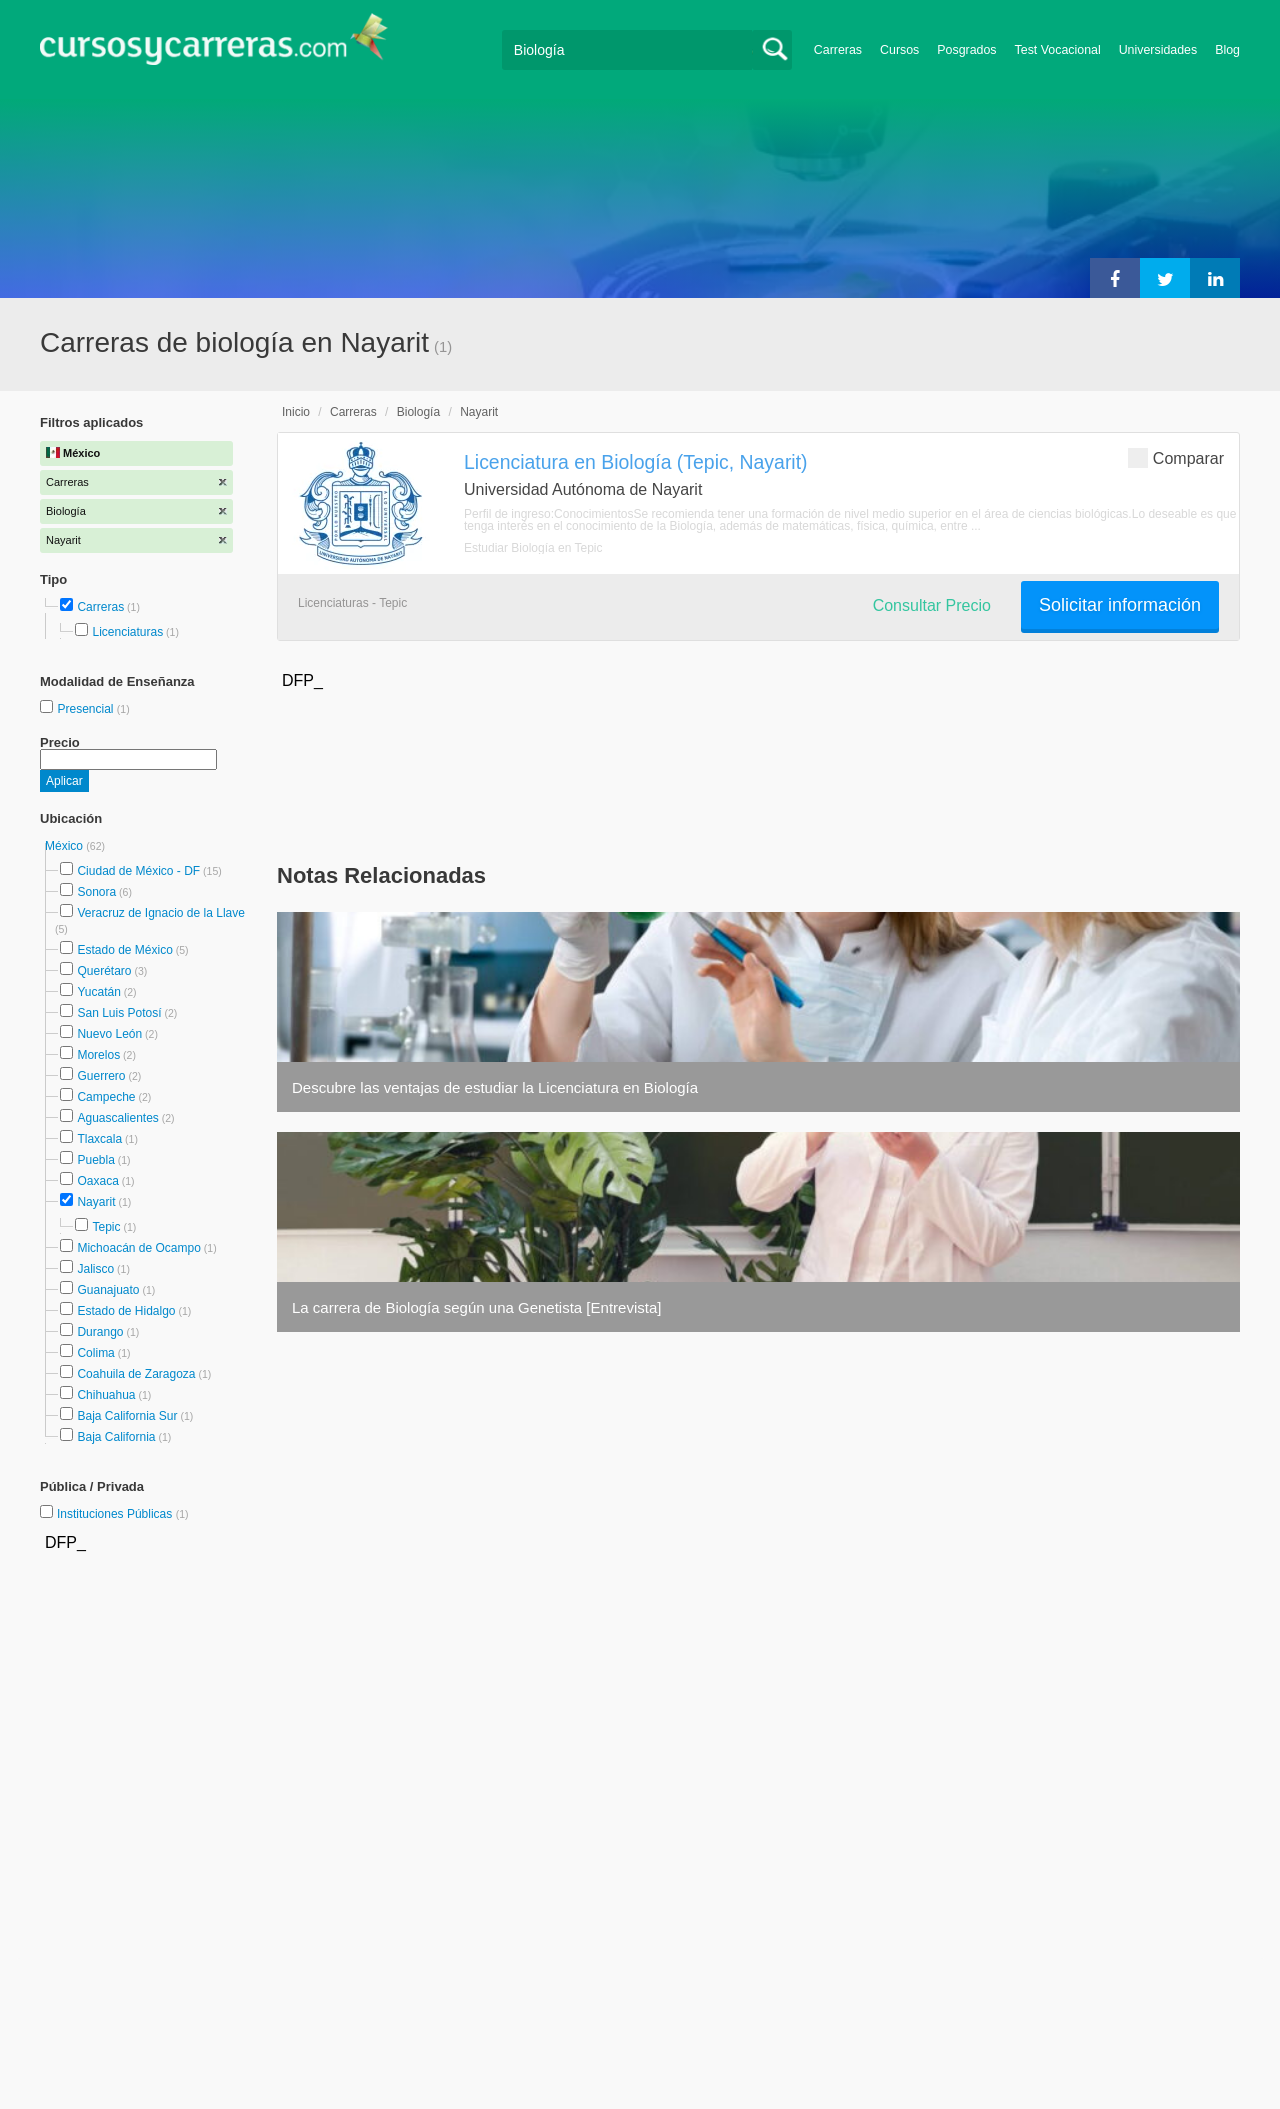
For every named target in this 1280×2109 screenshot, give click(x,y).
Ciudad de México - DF (138, 871)
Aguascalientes (117, 1118)
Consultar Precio (932, 605)
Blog (1227, 50)
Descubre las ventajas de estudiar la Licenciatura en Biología (495, 1087)
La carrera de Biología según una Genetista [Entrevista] (476, 1307)
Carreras (838, 50)
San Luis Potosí (119, 1013)
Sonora (96, 892)
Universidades (1158, 50)
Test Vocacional (1058, 50)
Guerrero (101, 1076)
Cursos (899, 50)
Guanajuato (108, 1290)
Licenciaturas (127, 632)
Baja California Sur (127, 1416)
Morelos (98, 1055)
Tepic (106, 1227)
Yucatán (98, 992)
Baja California (116, 1437)
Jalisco (95, 1269)
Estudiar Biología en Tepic (533, 548)
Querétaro (104, 971)
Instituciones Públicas (123, 1514)
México (65, 846)
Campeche (106, 1097)
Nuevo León (109, 1034)
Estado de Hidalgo (126, 1311)
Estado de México (124, 950)
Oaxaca (97, 1181)
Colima (95, 1353)
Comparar (1176, 457)
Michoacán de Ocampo (138, 1248)
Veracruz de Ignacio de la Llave (160, 913)
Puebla (95, 1160)
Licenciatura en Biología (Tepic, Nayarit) (636, 462)
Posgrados (966, 50)
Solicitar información (1120, 605)
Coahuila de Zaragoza (136, 1374)
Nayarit (96, 1202)
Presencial (86, 709)
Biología (418, 412)
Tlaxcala (99, 1139)
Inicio (296, 412)
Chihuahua (106, 1395)
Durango (100, 1332)
